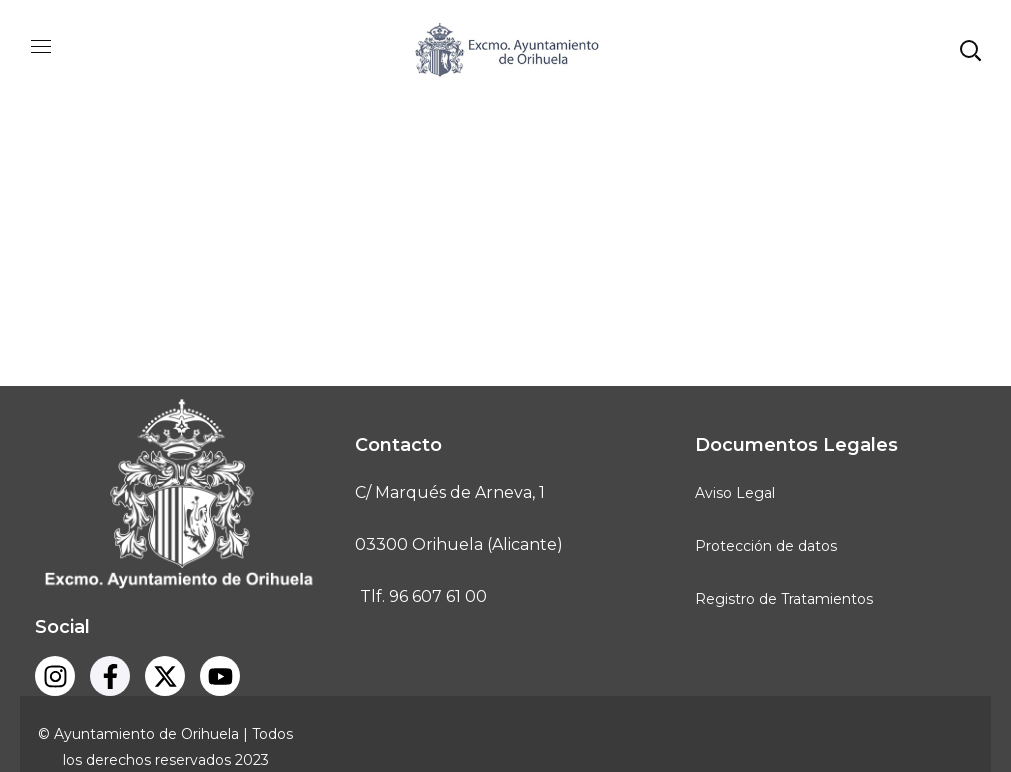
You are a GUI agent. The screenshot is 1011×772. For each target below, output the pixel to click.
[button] (970, 50)
